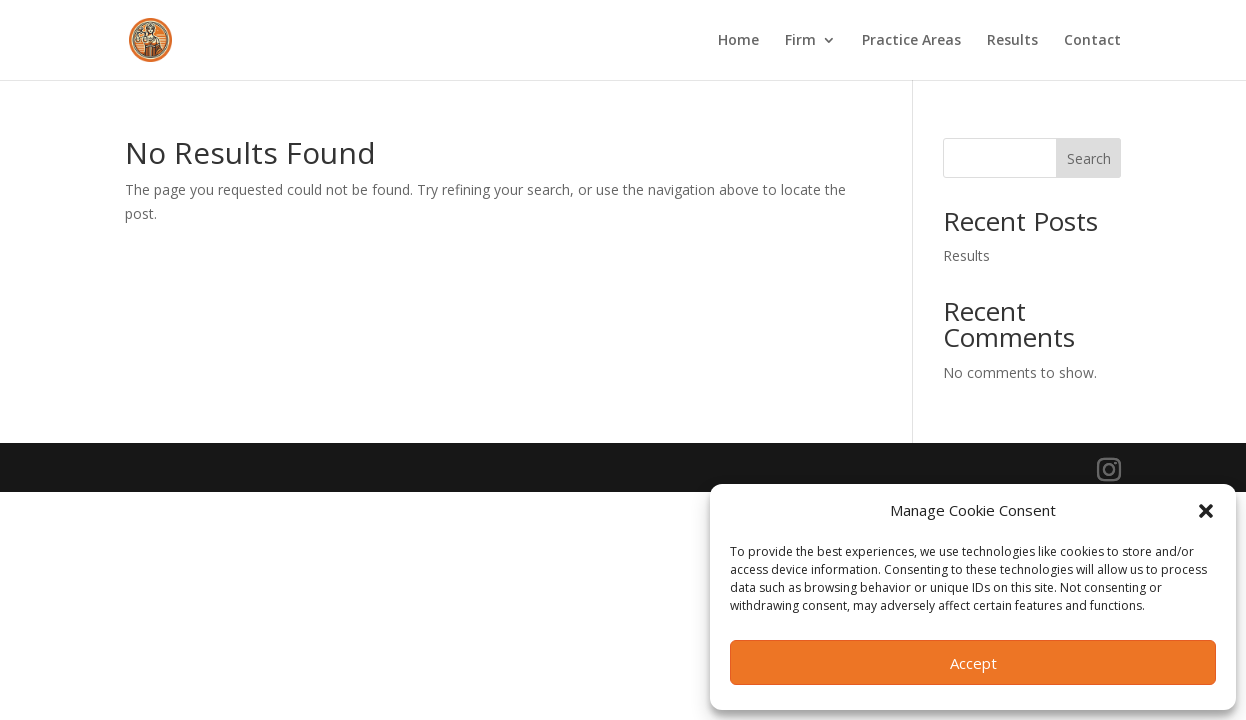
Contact (1092, 41)
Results (1012, 41)
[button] (1206, 511)
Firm (800, 41)
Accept (973, 663)
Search (1089, 158)
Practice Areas (911, 41)
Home (738, 41)
